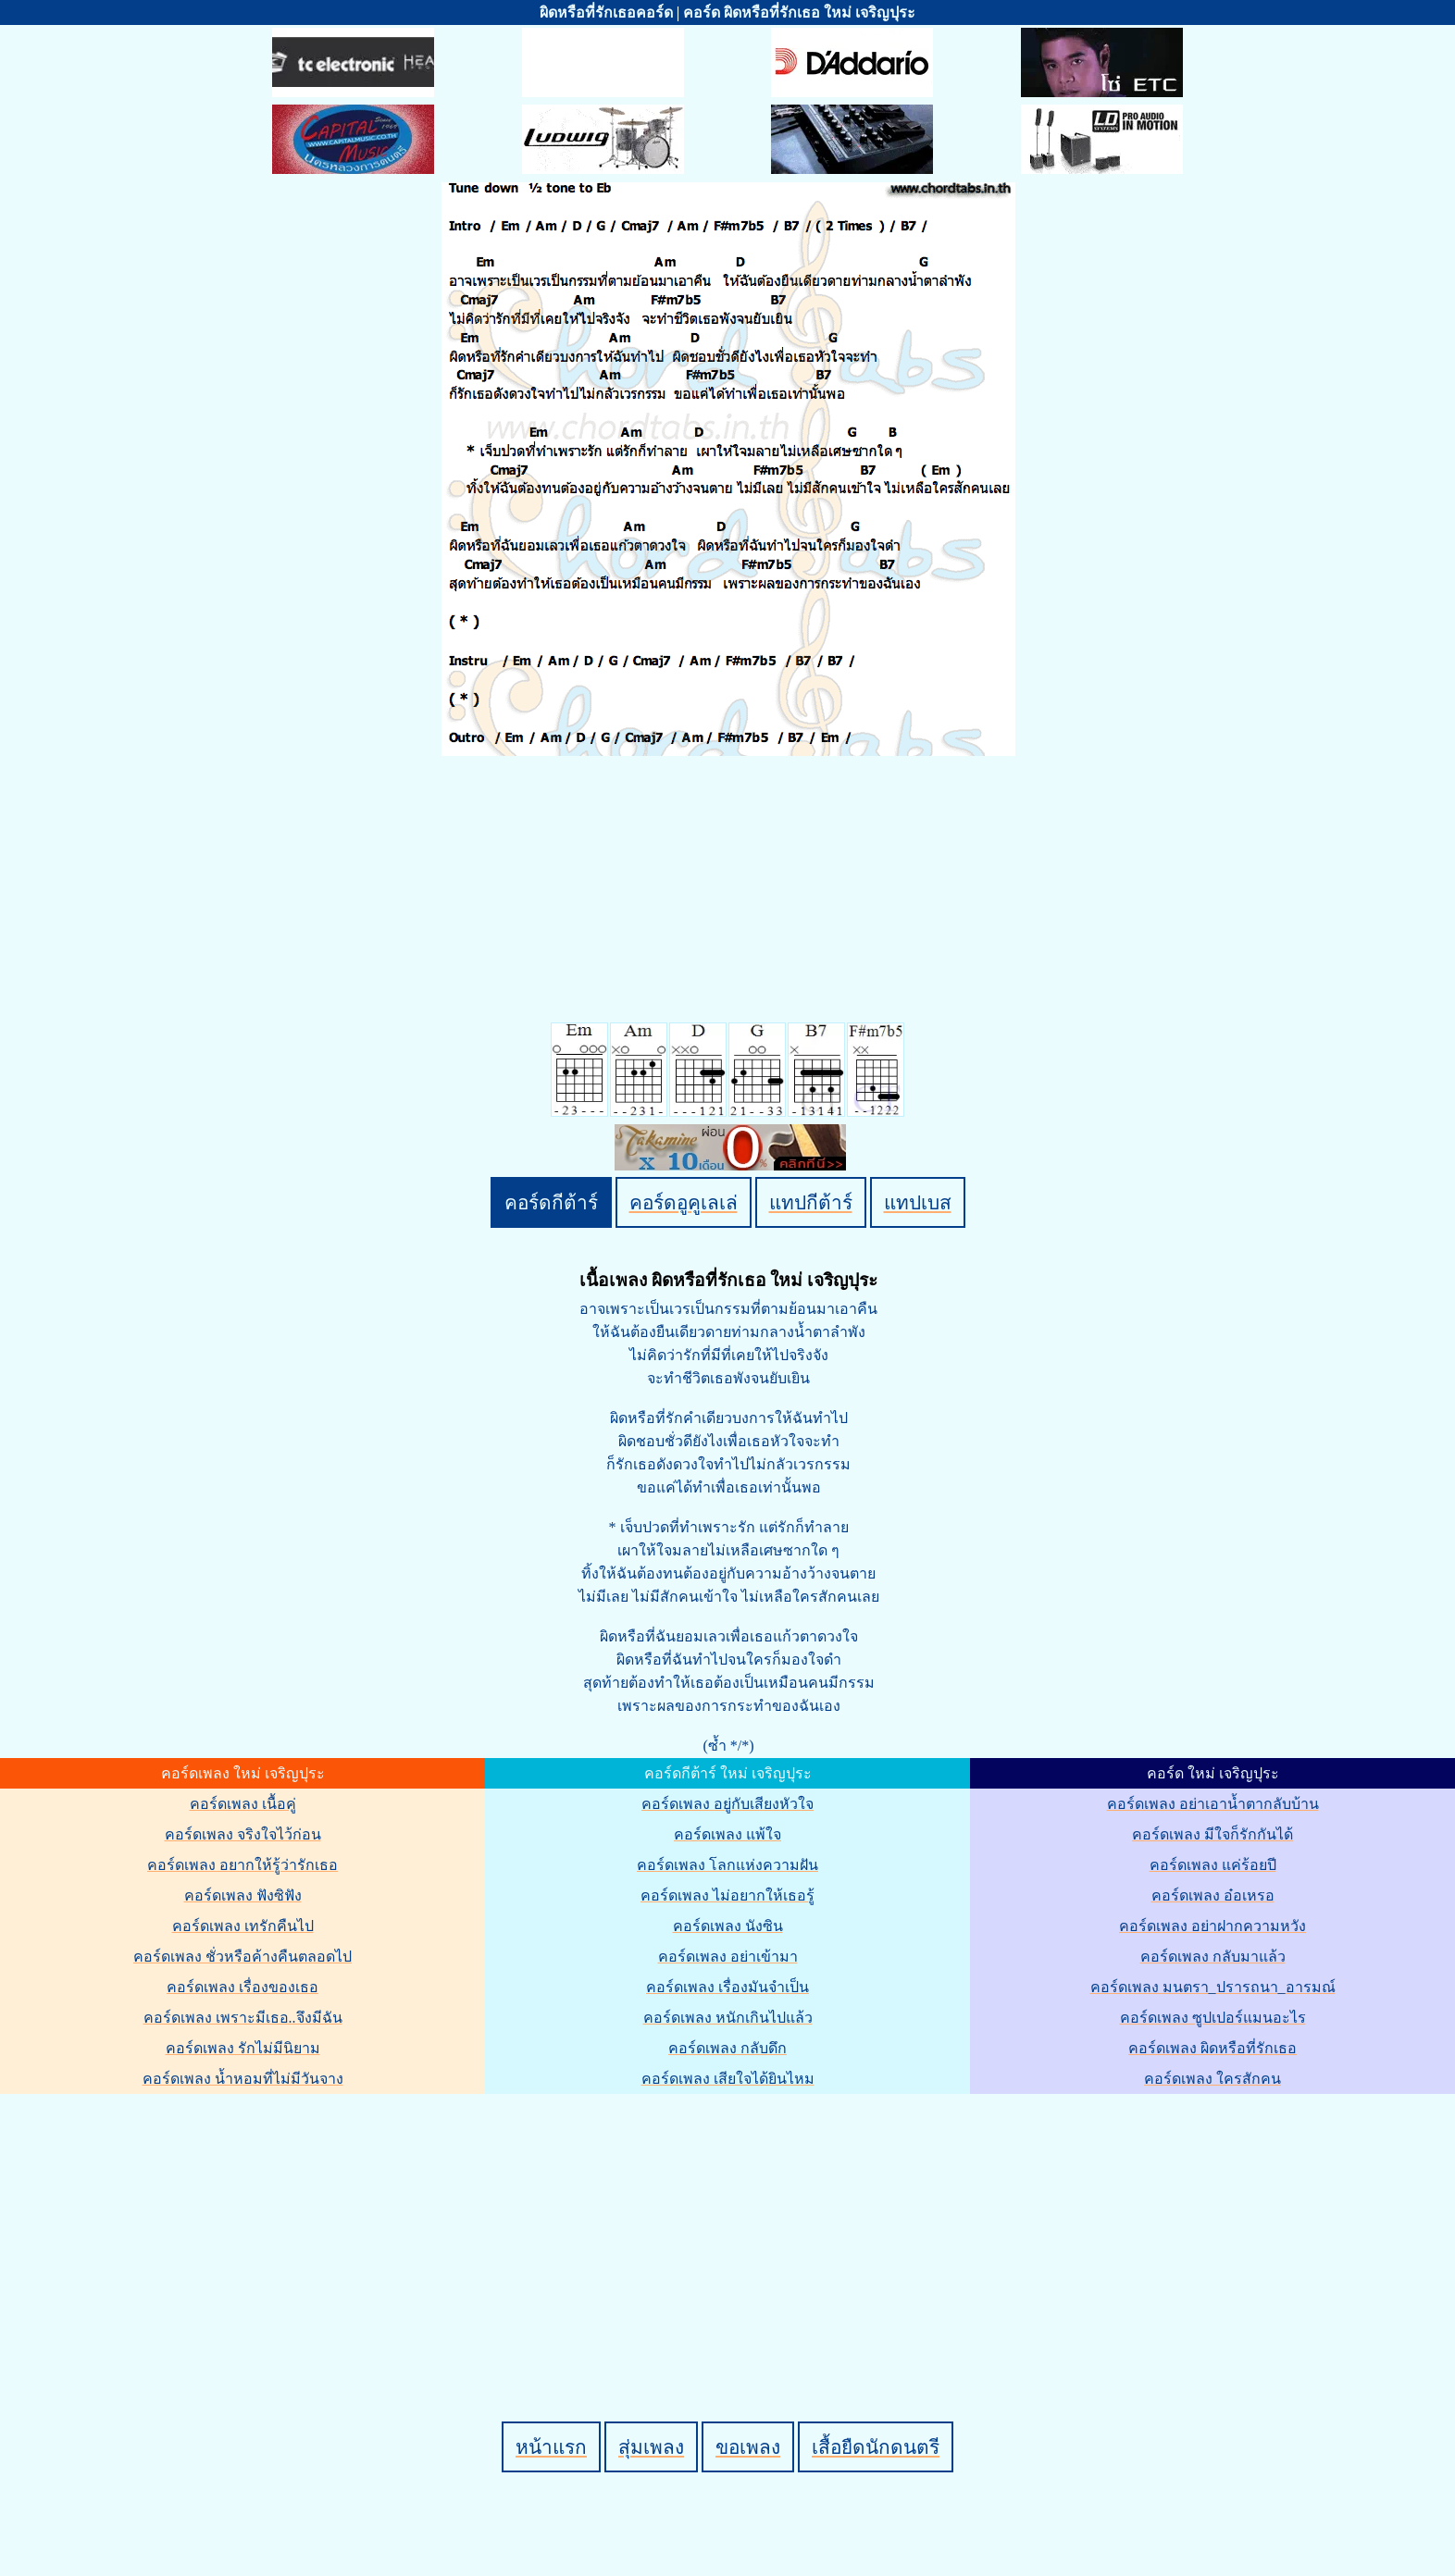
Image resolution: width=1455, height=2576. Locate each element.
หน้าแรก (551, 2447)
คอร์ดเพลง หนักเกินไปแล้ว (728, 2017)
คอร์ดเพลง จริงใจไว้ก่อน (243, 1834)
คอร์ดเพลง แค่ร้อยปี (1213, 1865)
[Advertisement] (730, 2226)
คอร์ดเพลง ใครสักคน (1212, 2079)
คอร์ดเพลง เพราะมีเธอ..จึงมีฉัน (242, 2017)
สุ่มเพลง (651, 2447)
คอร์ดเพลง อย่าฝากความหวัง (1212, 1926)
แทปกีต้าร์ (810, 1202)
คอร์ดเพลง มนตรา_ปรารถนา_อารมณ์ (1213, 1987)
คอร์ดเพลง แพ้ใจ (727, 1834)
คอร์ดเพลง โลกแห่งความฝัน (727, 1865)
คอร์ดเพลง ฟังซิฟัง (243, 1895)
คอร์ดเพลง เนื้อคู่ (243, 1804)
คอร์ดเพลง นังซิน (728, 1926)
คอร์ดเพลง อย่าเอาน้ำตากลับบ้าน (1213, 1804)
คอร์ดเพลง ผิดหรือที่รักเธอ (1212, 2048)
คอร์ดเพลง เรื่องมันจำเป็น (727, 1987)
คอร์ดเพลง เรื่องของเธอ (242, 1987)
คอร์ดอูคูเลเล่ (683, 1202)
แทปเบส (917, 1202)
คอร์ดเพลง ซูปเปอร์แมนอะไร (1213, 2017)
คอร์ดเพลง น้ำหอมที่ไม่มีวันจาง (243, 2079)
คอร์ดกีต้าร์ (551, 1202)
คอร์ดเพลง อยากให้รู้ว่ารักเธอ (242, 1865)
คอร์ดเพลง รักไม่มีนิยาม (243, 2048)
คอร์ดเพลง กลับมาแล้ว (1213, 1956)
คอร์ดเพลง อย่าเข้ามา (728, 1956)
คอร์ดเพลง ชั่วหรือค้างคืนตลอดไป (242, 1956)
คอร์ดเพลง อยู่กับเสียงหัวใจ (727, 1804)
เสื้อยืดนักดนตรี (875, 2447)
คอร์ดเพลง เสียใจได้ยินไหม (728, 2079)
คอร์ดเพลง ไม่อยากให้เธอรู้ (727, 1895)
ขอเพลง (747, 2447)
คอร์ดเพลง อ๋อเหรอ (1213, 1895)
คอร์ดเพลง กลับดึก (727, 2048)
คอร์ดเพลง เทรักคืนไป (243, 1926)
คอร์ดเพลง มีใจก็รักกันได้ (1212, 1834)
